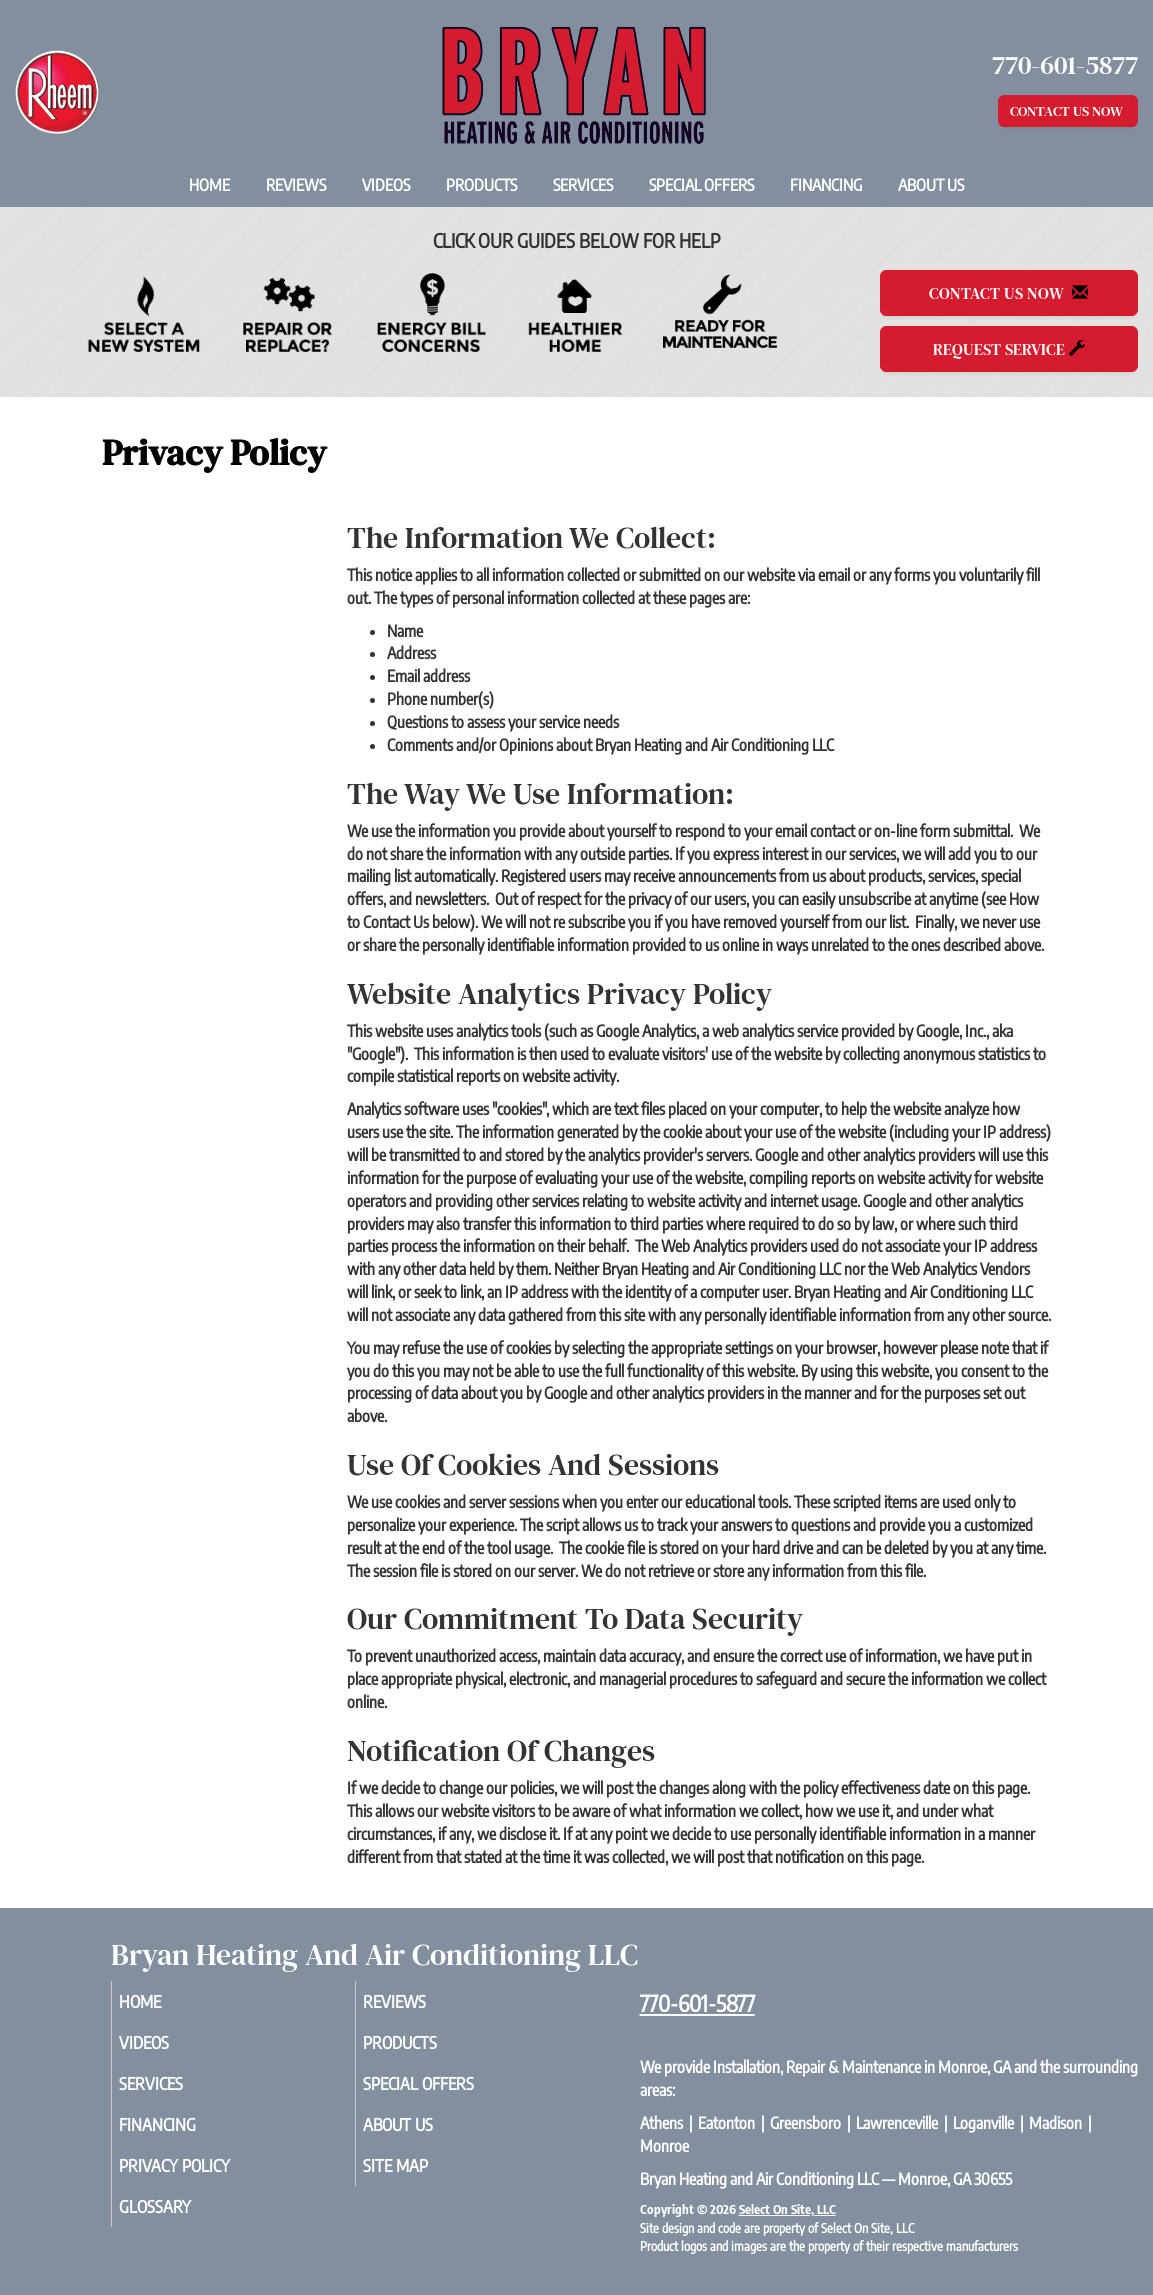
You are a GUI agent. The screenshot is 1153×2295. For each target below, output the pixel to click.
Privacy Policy (204, 2179)
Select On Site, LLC (787, 2209)
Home (209, 185)
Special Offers (701, 185)
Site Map (423, 2179)
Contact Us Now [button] (1068, 111)
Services (583, 185)
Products (481, 185)
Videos (386, 185)
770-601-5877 (697, 2003)
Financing (826, 185)
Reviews (296, 185)
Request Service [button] (1009, 349)
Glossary (182, 2223)
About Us (931, 185)
